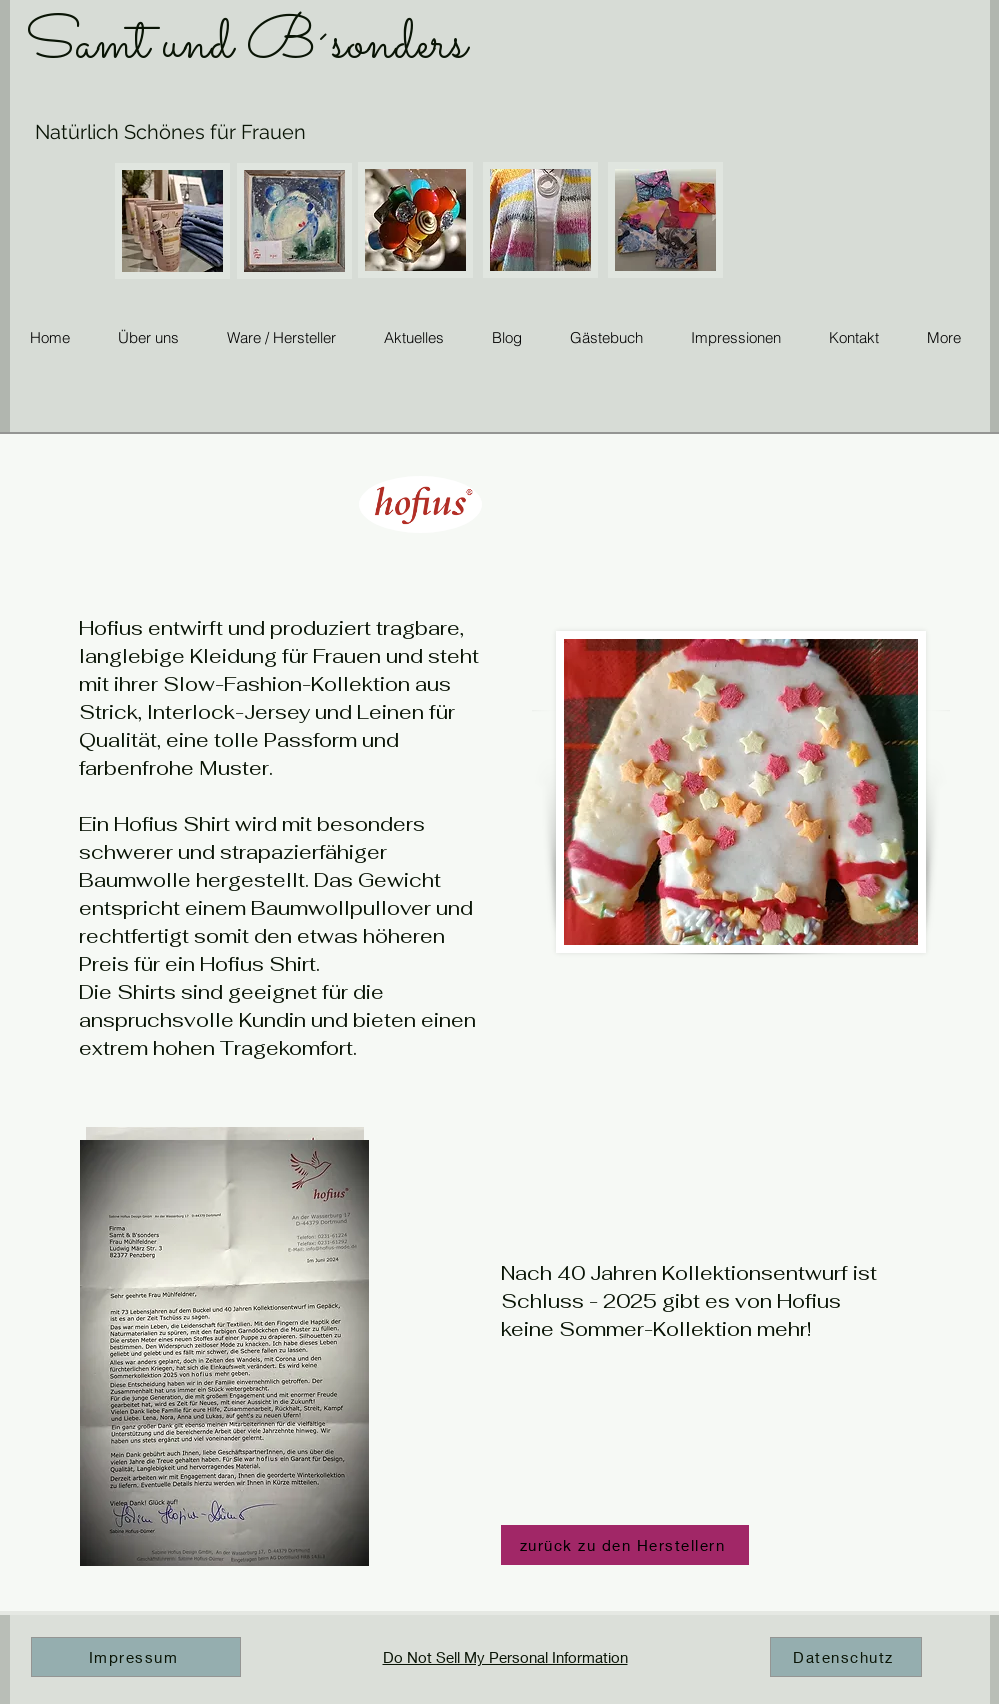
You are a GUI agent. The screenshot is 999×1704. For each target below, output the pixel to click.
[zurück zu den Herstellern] (625, 1545)
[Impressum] (136, 1657)
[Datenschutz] (846, 1657)
